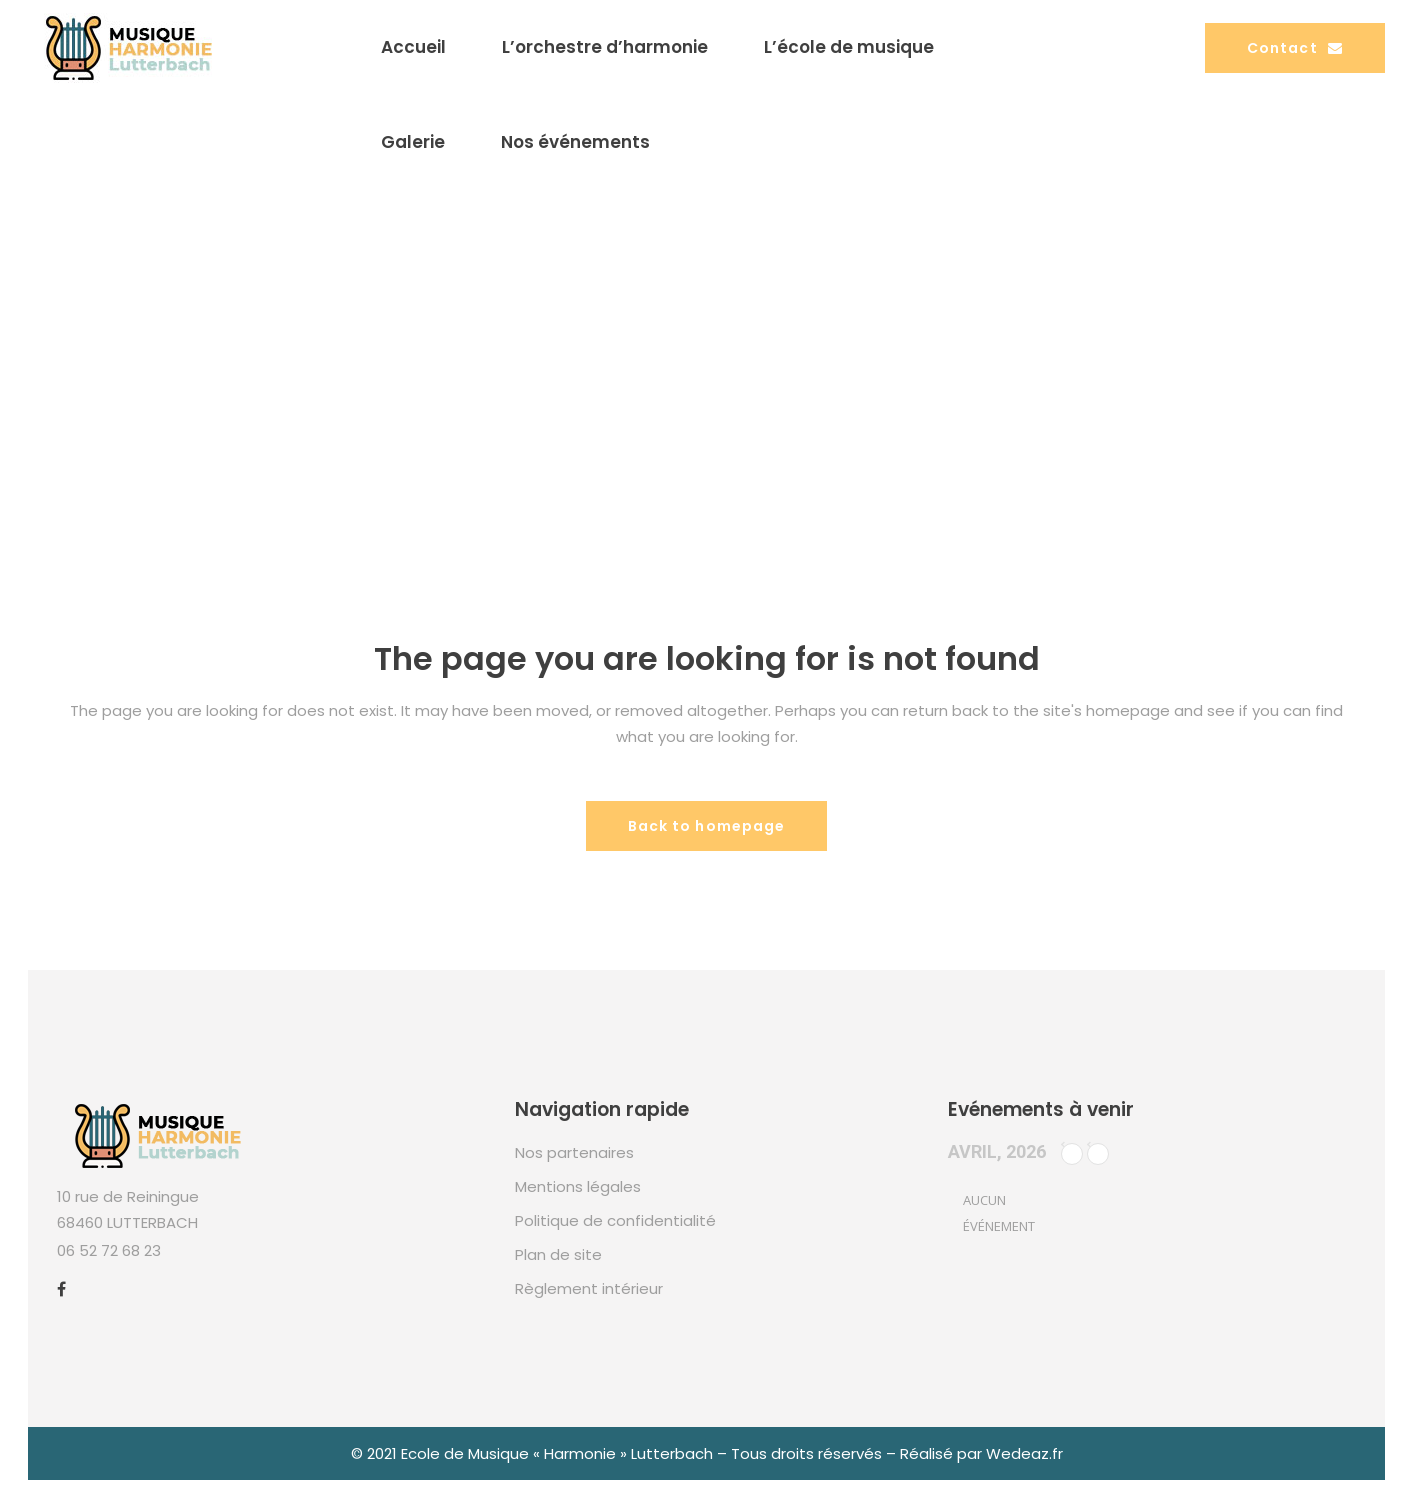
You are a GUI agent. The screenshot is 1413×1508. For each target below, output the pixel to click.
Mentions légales (578, 1186)
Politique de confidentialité (615, 1220)
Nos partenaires (574, 1152)
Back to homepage (707, 826)
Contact (1295, 48)
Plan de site (558, 1254)
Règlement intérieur (589, 1288)
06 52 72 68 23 (109, 1250)
